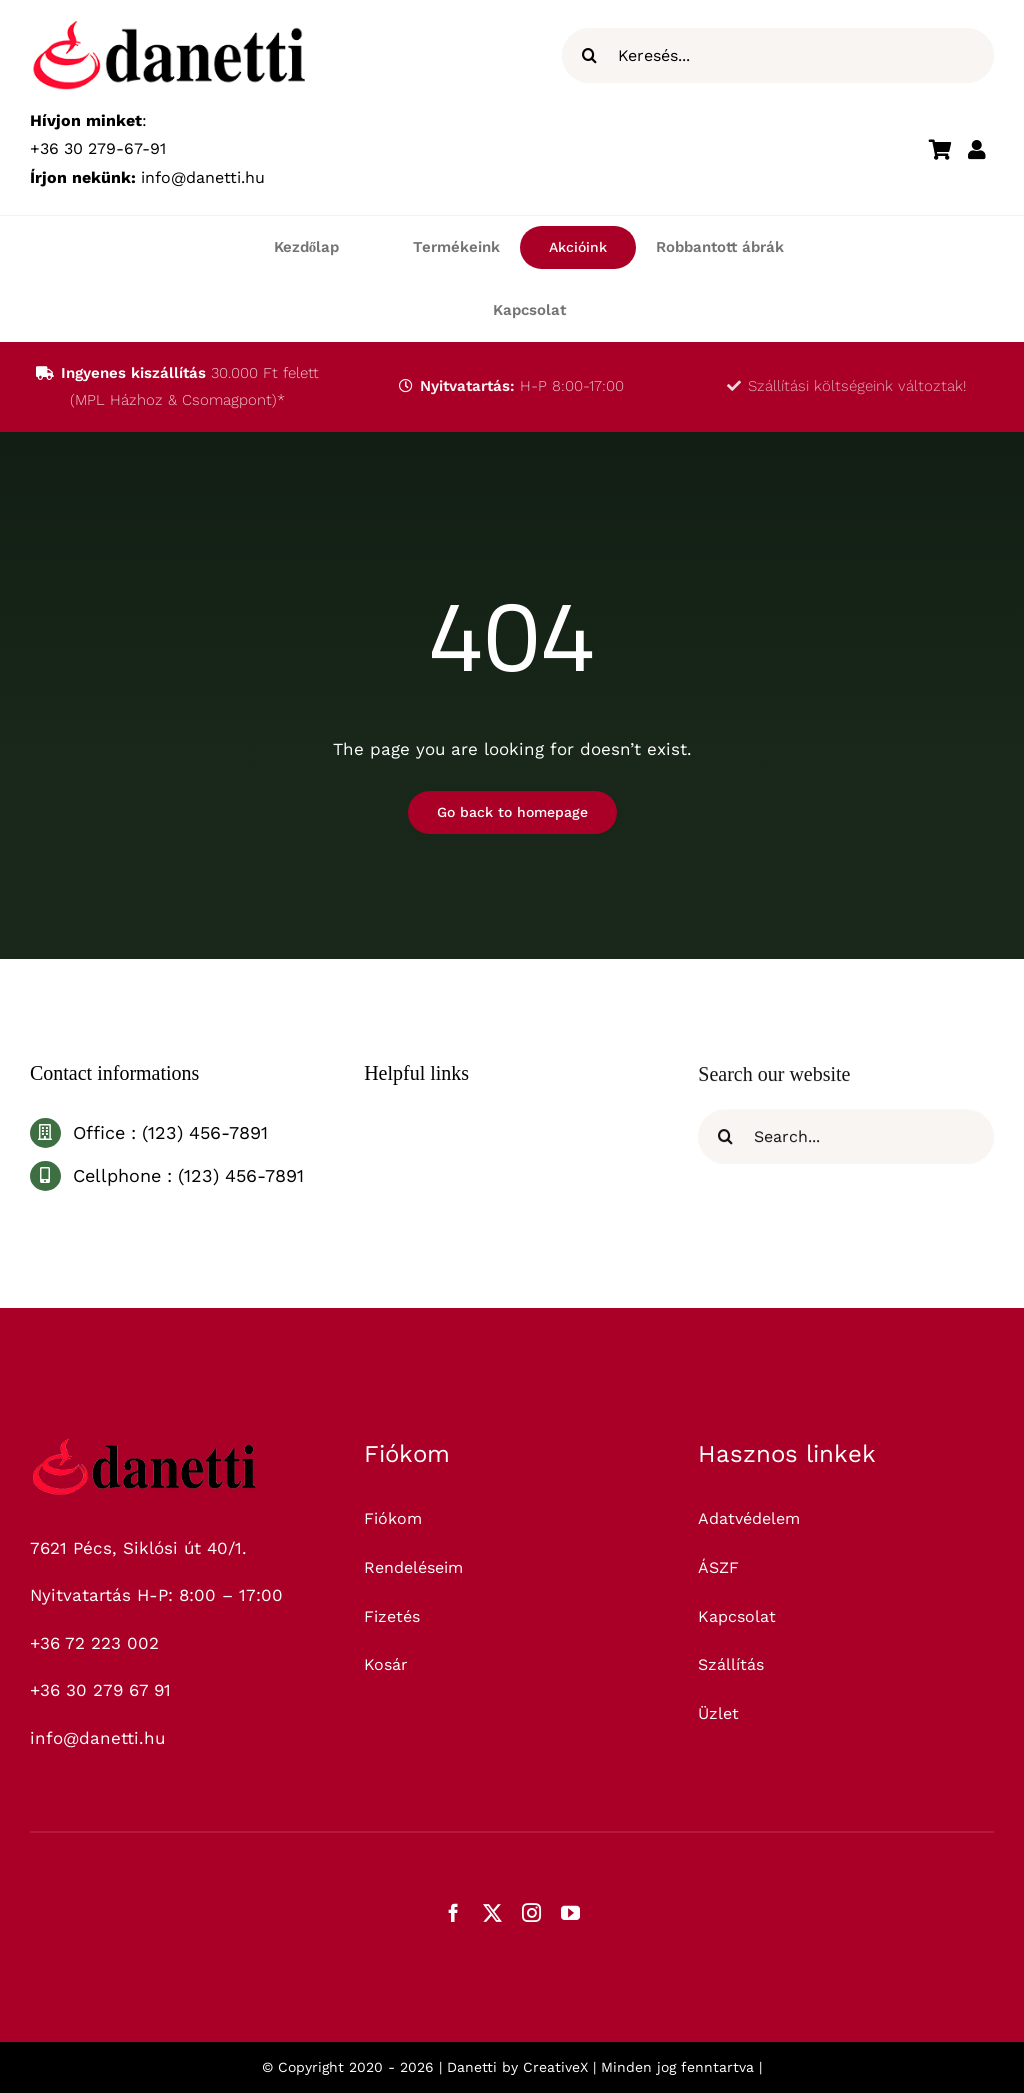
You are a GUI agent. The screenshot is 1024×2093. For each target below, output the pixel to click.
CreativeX (555, 2067)
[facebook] (453, 1912)
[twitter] (492, 1912)
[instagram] (531, 1912)
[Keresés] (589, 55)
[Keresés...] (778, 55)
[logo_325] (145, 1446)
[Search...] (846, 1149)
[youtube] (570, 1912)
